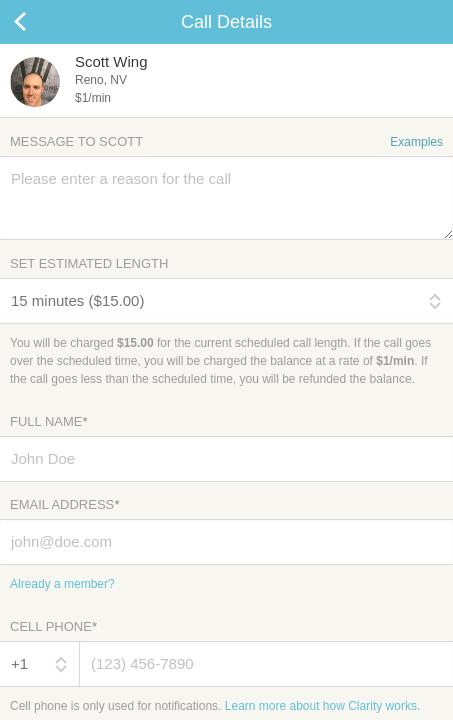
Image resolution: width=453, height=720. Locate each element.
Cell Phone (53, 626)
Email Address (64, 504)
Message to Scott (226, 141)
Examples (416, 142)
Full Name (48, 421)
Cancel (40, 22)
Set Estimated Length (89, 263)
